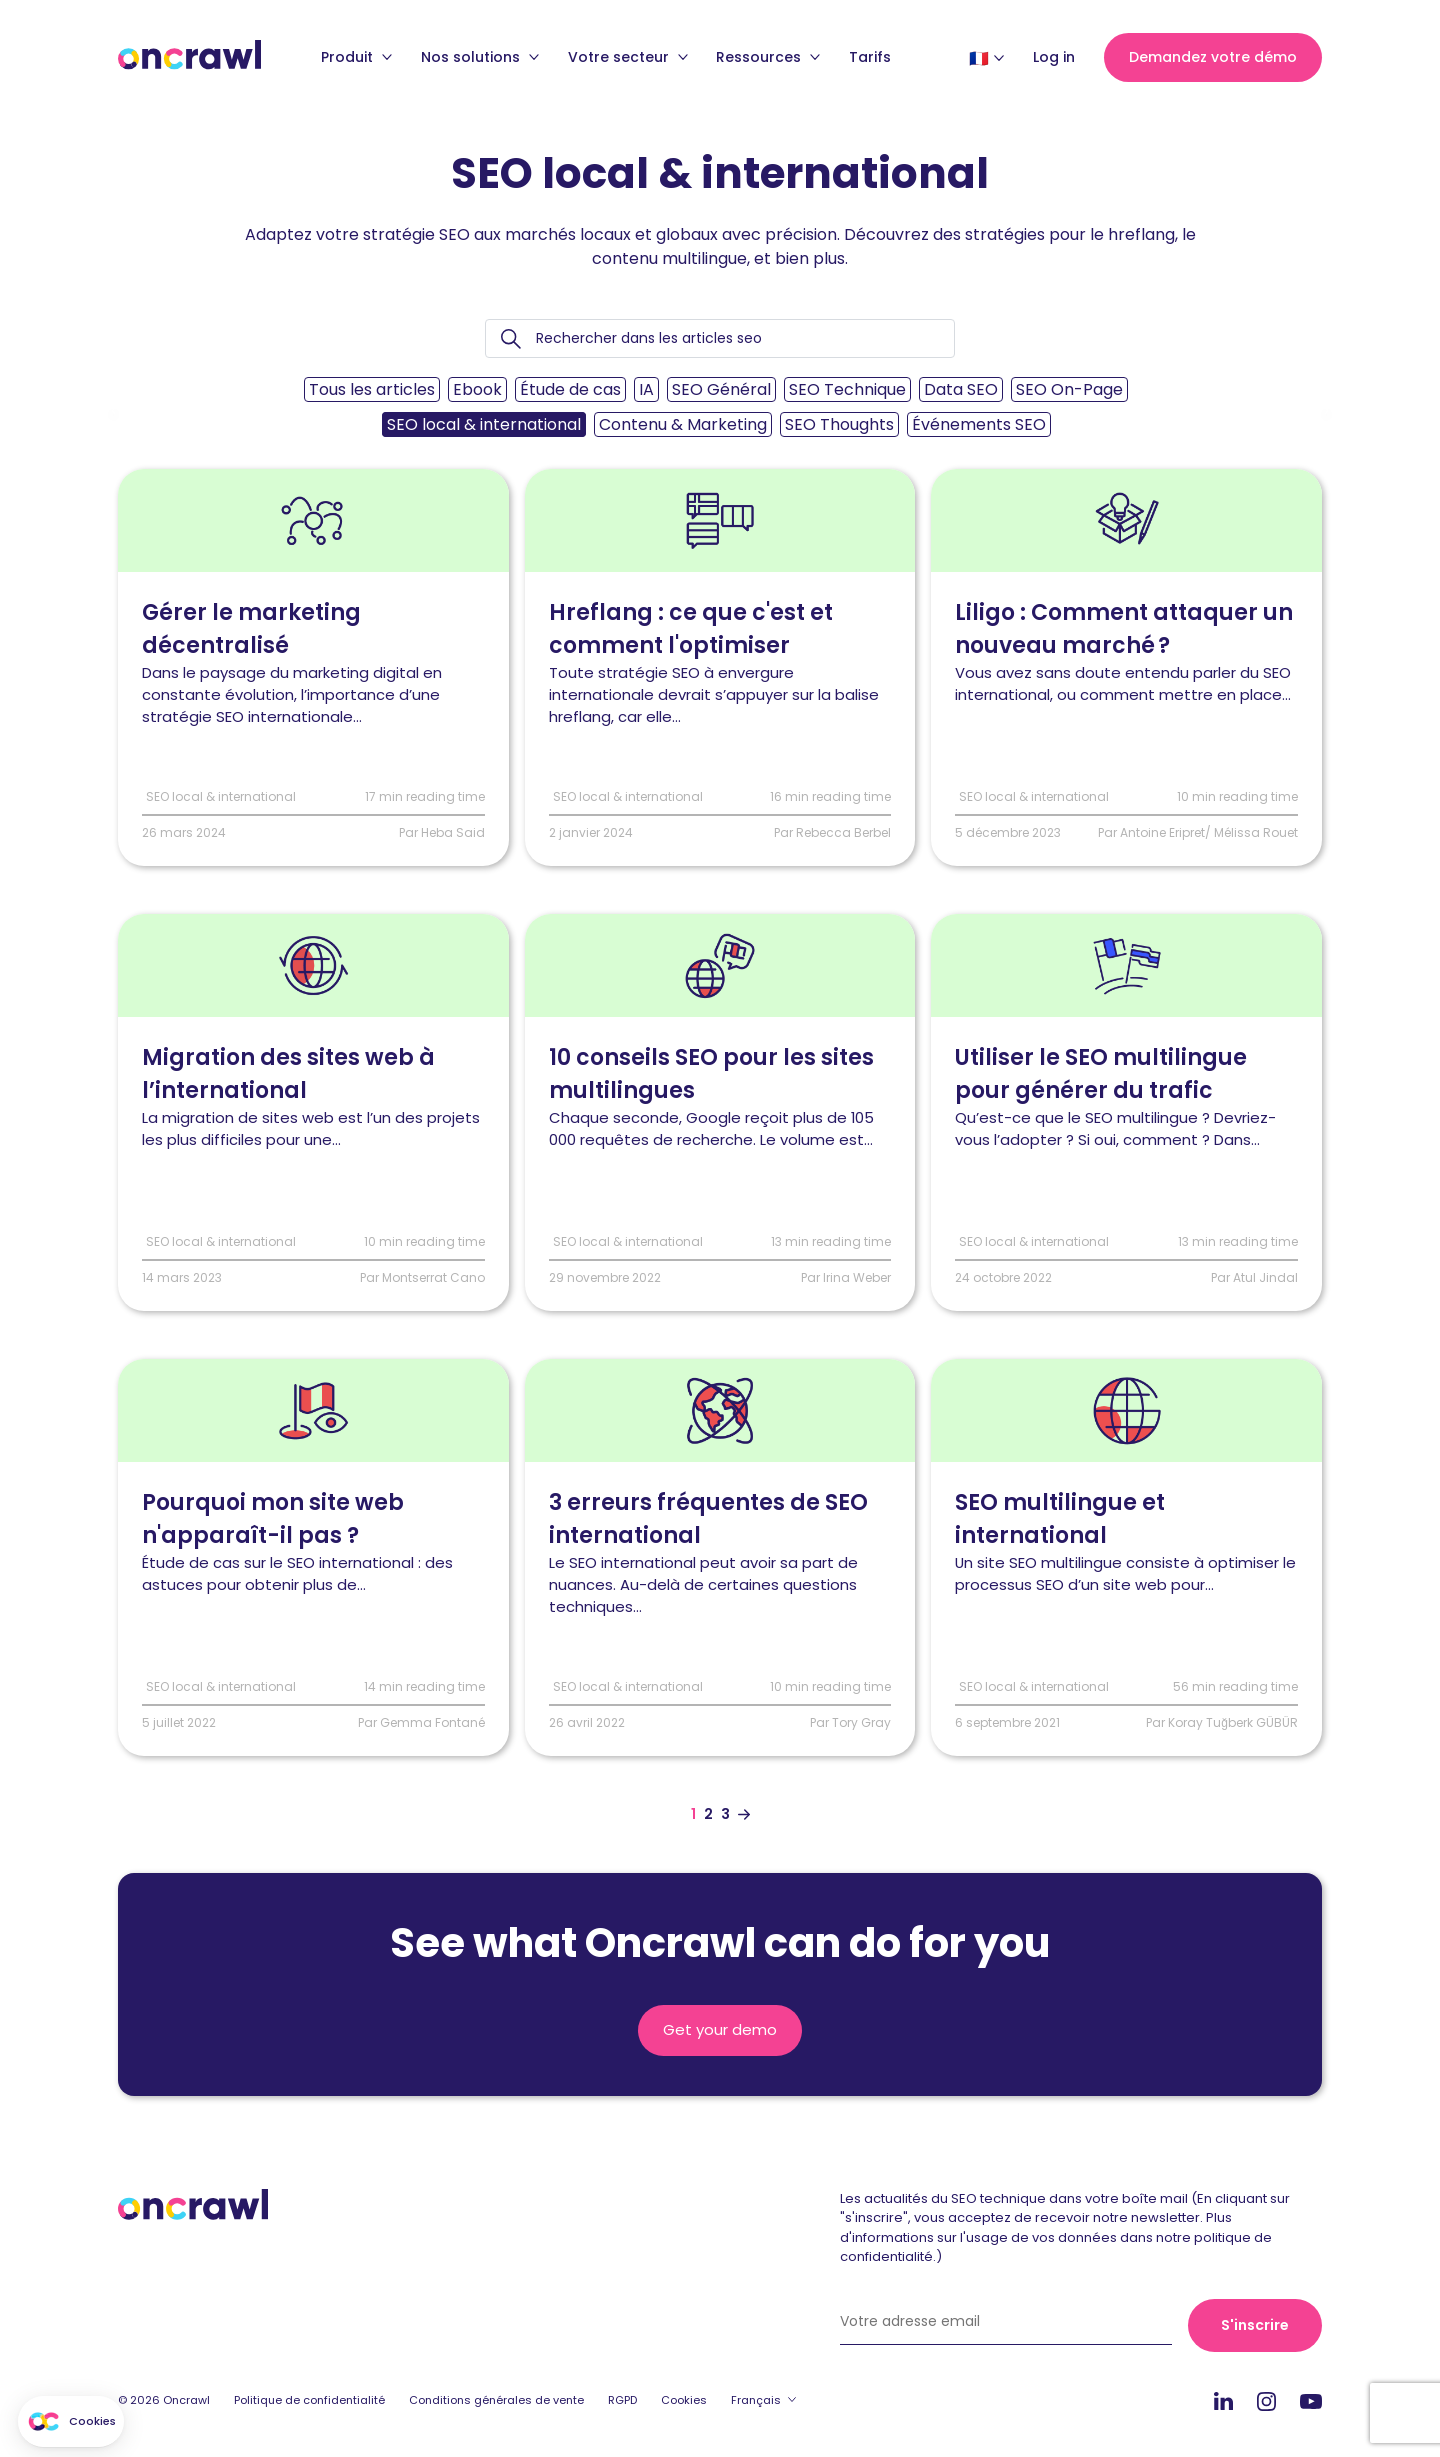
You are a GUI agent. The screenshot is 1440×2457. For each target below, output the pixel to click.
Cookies (684, 2401)
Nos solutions (480, 65)
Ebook (477, 389)
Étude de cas (570, 389)
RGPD (622, 2401)
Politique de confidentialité (309, 2401)
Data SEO (961, 389)
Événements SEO (979, 424)
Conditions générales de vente (496, 2401)
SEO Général (721, 389)
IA (646, 389)
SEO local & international (484, 424)
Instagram (1266, 2401)
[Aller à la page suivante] (744, 1814)
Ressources (768, 65)
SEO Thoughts (839, 424)
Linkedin (1223, 2402)
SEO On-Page (1069, 389)
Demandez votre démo (1213, 65)
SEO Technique (847, 389)
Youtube (1311, 2403)
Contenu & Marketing (683, 424)
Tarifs (870, 65)
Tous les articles (372, 389)
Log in (1054, 65)
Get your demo (720, 2030)
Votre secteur (628, 65)
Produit (356, 65)
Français (756, 2401)
